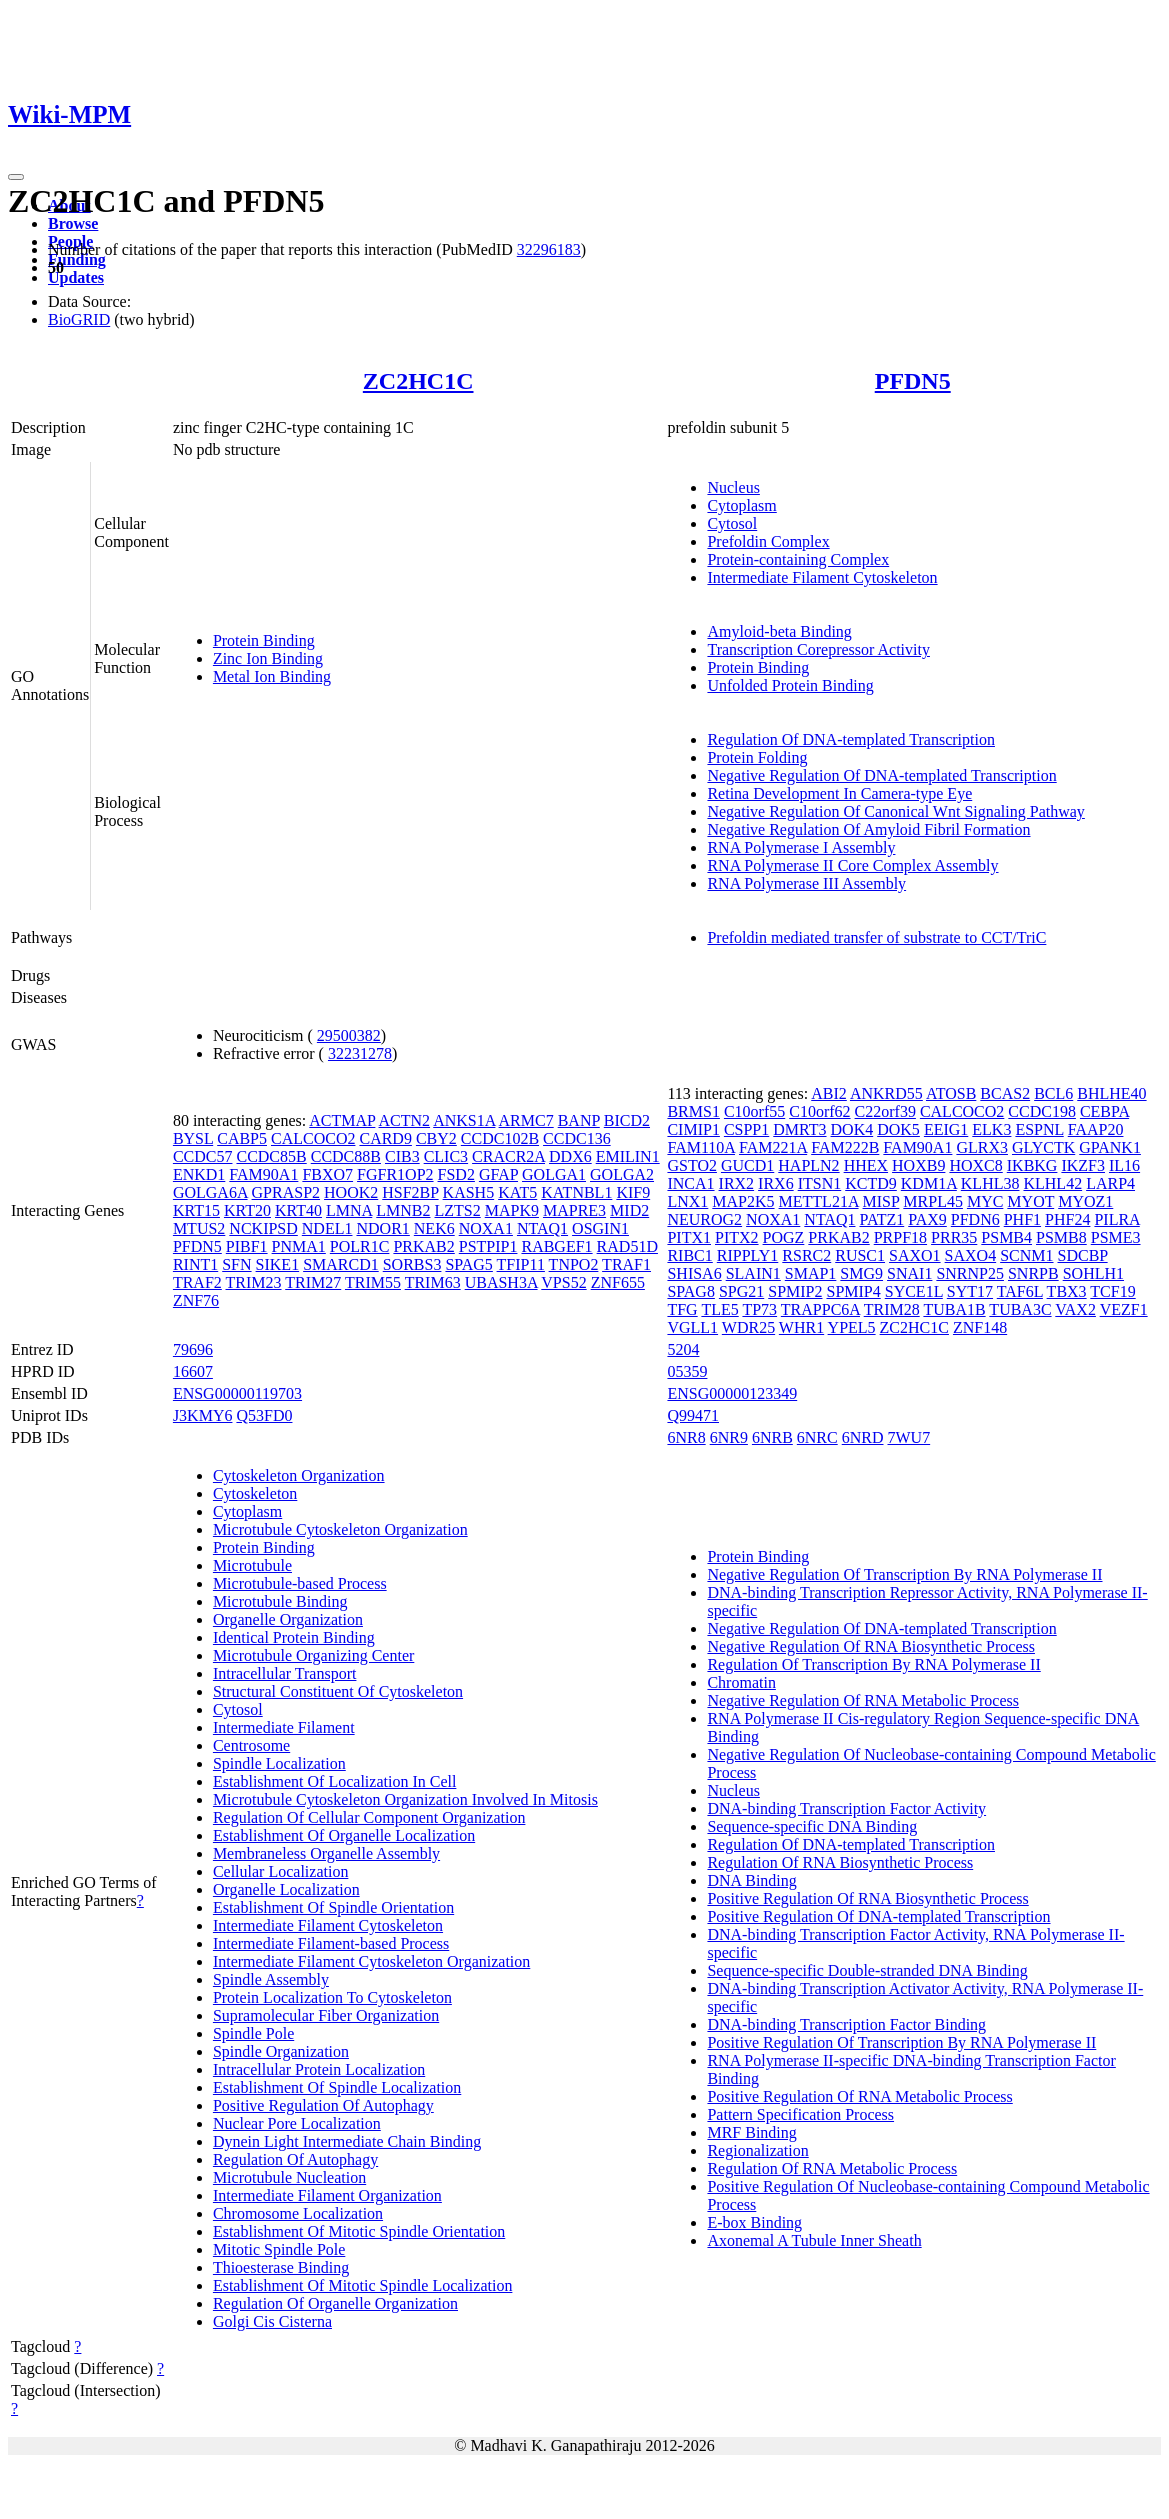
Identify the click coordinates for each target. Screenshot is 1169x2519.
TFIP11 (521, 1264)
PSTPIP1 (488, 1246)
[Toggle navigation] (16, 177)
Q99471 (693, 1415)
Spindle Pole (253, 2033)
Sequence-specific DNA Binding (812, 1826)
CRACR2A (508, 1156)
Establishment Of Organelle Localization (344, 1835)
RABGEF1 (556, 1246)
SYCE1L (914, 1291)
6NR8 (686, 1437)
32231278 (360, 1053)
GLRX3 (982, 1147)
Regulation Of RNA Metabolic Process (832, 2168)
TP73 (759, 1309)
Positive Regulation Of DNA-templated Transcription (878, 1916)
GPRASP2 (286, 1192)
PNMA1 (299, 1246)
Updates (76, 277)
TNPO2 (574, 1264)
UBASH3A (501, 1282)
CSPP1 (746, 1129)
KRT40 (298, 1210)
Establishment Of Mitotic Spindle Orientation (359, 2231)
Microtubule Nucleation (289, 2177)
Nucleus (733, 487)
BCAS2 (1005, 1093)
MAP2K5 (743, 1201)
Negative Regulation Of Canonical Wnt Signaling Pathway (895, 811)
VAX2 (1075, 1309)
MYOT (1030, 1201)
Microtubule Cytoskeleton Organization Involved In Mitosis (405, 1799)
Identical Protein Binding (294, 1637)
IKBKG (1032, 1165)
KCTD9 (871, 1183)
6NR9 (729, 1437)
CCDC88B (346, 1156)
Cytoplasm (741, 505)
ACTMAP (342, 1120)
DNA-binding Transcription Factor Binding (846, 2024)
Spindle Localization (279, 1763)
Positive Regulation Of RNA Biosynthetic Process (867, 1898)
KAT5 (517, 1192)
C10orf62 (819, 1111)
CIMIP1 (693, 1129)
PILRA (1116, 1219)
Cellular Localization (281, 1871)
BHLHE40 (1111, 1093)
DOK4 (852, 1129)
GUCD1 (747, 1165)
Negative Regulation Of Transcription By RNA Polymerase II (904, 1574)
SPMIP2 (795, 1291)
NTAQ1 (542, 1228)
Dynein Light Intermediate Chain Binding (347, 2141)
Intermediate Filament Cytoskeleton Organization (371, 1961)
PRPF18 (900, 1237)
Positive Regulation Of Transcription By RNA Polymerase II (901, 2042)
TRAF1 (626, 1264)
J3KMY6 (203, 1415)
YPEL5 (852, 1327)
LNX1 (687, 1201)
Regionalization (757, 2150)
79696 (193, 1349)
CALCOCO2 (313, 1138)
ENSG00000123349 (732, 1393)
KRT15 (196, 1210)
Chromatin (741, 1682)
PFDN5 (913, 381)
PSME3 (1116, 1237)
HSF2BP (410, 1192)
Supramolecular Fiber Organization (326, 2015)
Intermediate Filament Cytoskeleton (822, 577)
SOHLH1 (1093, 1273)
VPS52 (563, 1282)
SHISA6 (694, 1273)
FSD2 (456, 1174)
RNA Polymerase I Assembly (801, 847)
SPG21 (741, 1291)
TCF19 (1112, 1291)
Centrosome (251, 1745)
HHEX (866, 1165)
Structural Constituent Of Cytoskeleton (338, 1691)
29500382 (349, 1035)
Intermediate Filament (284, 1727)
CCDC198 (1042, 1111)
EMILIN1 (628, 1156)
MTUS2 (199, 1228)
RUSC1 (860, 1255)
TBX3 (1067, 1291)
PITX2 (737, 1237)
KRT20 (247, 1210)
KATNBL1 (576, 1192)
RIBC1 (689, 1255)
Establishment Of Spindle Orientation (333, 1907)
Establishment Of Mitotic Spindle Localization (363, 2285)
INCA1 (690, 1183)
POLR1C (360, 1246)
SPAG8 (690, 1291)
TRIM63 (433, 1282)
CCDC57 (203, 1156)
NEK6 (434, 1228)
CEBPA (1104, 1111)
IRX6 (776, 1183)
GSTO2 (692, 1165)
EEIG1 (946, 1129)
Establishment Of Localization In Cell (335, 1781)
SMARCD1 (341, 1264)
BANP (579, 1120)
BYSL (193, 1138)
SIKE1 (278, 1264)
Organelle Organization (288, 1619)
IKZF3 (1083, 1165)
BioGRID (79, 319)
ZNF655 (618, 1282)
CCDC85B (271, 1156)
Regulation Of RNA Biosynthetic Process (840, 1862)
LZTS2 (458, 1210)
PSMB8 (1061, 1237)
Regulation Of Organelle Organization (335, 2303)
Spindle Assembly (271, 1979)
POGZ (784, 1237)
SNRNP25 (970, 1273)
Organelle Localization (286, 1889)
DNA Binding (751, 1880)
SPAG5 (468, 1264)
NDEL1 (327, 1228)
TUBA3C (1020, 1309)
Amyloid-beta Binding (779, 631)
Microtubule (252, 1565)
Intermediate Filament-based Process (331, 1943)
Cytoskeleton (255, 1493)
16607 (193, 1371)
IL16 (1124, 1165)
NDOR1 (382, 1228)
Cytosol (732, 523)
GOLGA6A (210, 1192)
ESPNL (1039, 1129)
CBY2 (436, 1138)
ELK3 (991, 1129)
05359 (687, 1371)
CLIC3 (446, 1156)
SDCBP (1083, 1255)
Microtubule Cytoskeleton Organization (340, 1529)
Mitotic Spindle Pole (279, 2249)
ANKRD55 (886, 1093)
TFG (682, 1309)
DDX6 (570, 1156)
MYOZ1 (1085, 1201)
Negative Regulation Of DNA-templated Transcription (881, 775)
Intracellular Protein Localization (319, 2069)
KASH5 (469, 1192)
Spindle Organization (281, 2051)
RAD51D (627, 1246)
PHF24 (1067, 1219)
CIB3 (402, 1156)
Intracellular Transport (285, 1673)
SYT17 (970, 1291)
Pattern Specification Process (800, 2114)
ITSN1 (820, 1183)
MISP (881, 1201)
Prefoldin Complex (768, 541)
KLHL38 (990, 1183)
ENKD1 (199, 1174)
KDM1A (929, 1183)
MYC (985, 1201)
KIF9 (633, 1192)
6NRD (863, 1437)
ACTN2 (405, 1120)
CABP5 (242, 1138)
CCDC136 (577, 1138)
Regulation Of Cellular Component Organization (369, 1817)
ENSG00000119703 (237, 1393)
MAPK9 (512, 1210)
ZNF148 (980, 1327)
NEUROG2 (704, 1219)
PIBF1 (247, 1246)
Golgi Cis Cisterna (272, 2321)
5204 (683, 1349)
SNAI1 (909, 1273)
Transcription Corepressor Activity (818, 649)
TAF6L (1020, 1291)
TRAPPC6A (820, 1309)
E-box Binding (754, 2222)
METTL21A (819, 1201)
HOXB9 (918, 1165)
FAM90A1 (263, 1174)
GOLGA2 (622, 1174)
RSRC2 (806, 1255)
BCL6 (1053, 1093)
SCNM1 (1026, 1255)
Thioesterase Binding (281, 2267)
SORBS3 (412, 1264)
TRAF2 (197, 1282)
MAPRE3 (574, 1210)
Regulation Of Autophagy (295, 2159)
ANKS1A (464, 1120)
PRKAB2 (423, 1246)
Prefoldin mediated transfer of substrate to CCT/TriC (876, 937)
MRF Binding (751, 2132)
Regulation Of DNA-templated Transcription (851, 739)
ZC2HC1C (418, 381)
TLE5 (719, 1309)
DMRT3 (799, 1129)
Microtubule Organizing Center (313, 1655)
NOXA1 (486, 1228)
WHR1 (801, 1327)
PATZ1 (881, 1219)
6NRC (817, 1437)
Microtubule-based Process (300, 1583)
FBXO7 (327, 1174)
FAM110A (701, 1147)
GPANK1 (1110, 1147)
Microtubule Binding (280, 1601)
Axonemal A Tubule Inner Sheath (814, 2240)
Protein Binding (264, 640)
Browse (73, 223)
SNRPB (1033, 1273)
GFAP (498, 1174)
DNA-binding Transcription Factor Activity (846, 1808)
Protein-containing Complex (798, 559)
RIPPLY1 (748, 1255)
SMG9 (861, 1273)
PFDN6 (975, 1219)
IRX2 (737, 1183)
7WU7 (909, 1437)
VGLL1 (692, 1327)
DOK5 (898, 1129)
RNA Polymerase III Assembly (806, 883)
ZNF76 (196, 1300)
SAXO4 (971, 1255)
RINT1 (195, 1264)
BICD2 (627, 1120)
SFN (236, 1264)
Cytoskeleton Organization (299, 1475)
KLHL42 (1052, 1183)
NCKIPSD (263, 1228)
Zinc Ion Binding (268, 658)
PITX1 (689, 1237)
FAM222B (845, 1147)
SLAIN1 (753, 1273)
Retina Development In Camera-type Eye (839, 793)
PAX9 (927, 1219)
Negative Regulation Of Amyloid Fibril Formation (868, 829)
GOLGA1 (554, 1174)
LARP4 (1110, 1183)
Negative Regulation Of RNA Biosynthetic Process (871, 1646)
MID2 (629, 1210)
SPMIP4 (853, 1291)
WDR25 (748, 1327)
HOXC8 (975, 1165)
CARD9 (385, 1138)
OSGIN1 (600, 1228)
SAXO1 (915, 1255)
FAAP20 (1096, 1129)
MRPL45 (933, 1201)
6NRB (772, 1437)
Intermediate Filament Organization (327, 2195)
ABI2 (829, 1093)
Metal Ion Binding (272, 676)
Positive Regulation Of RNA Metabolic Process (859, 2096)
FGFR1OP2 (395, 1174)
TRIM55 (373, 1282)
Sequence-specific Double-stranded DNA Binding (867, 1970)
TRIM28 (892, 1309)
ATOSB (951, 1093)
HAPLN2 (808, 1165)
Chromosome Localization (298, 2213)
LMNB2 (403, 1210)
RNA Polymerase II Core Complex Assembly (852, 865)
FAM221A (773, 1147)
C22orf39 (885, 1111)
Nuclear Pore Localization (297, 2123)
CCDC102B (500, 1138)
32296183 (549, 249)
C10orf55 (754, 1111)
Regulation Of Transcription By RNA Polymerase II (873, 1664)
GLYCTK (1043, 1147)
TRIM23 (254, 1282)
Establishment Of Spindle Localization (337, 2087)
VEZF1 (1124, 1309)
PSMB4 (1006, 1237)
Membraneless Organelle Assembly (326, 1853)
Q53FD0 (264, 1415)
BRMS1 (693, 1111)
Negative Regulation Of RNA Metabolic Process (863, 1700)
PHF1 (1022, 1219)
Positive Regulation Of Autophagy (323, 2105)
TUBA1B (954, 1309)
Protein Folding (757, 757)
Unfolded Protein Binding (790, 685)
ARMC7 (526, 1120)
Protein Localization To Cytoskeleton (332, 1997)
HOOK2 (351, 1192)
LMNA (349, 1210)
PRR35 (954, 1237)
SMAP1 (811, 1273)
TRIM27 (313, 1282)
